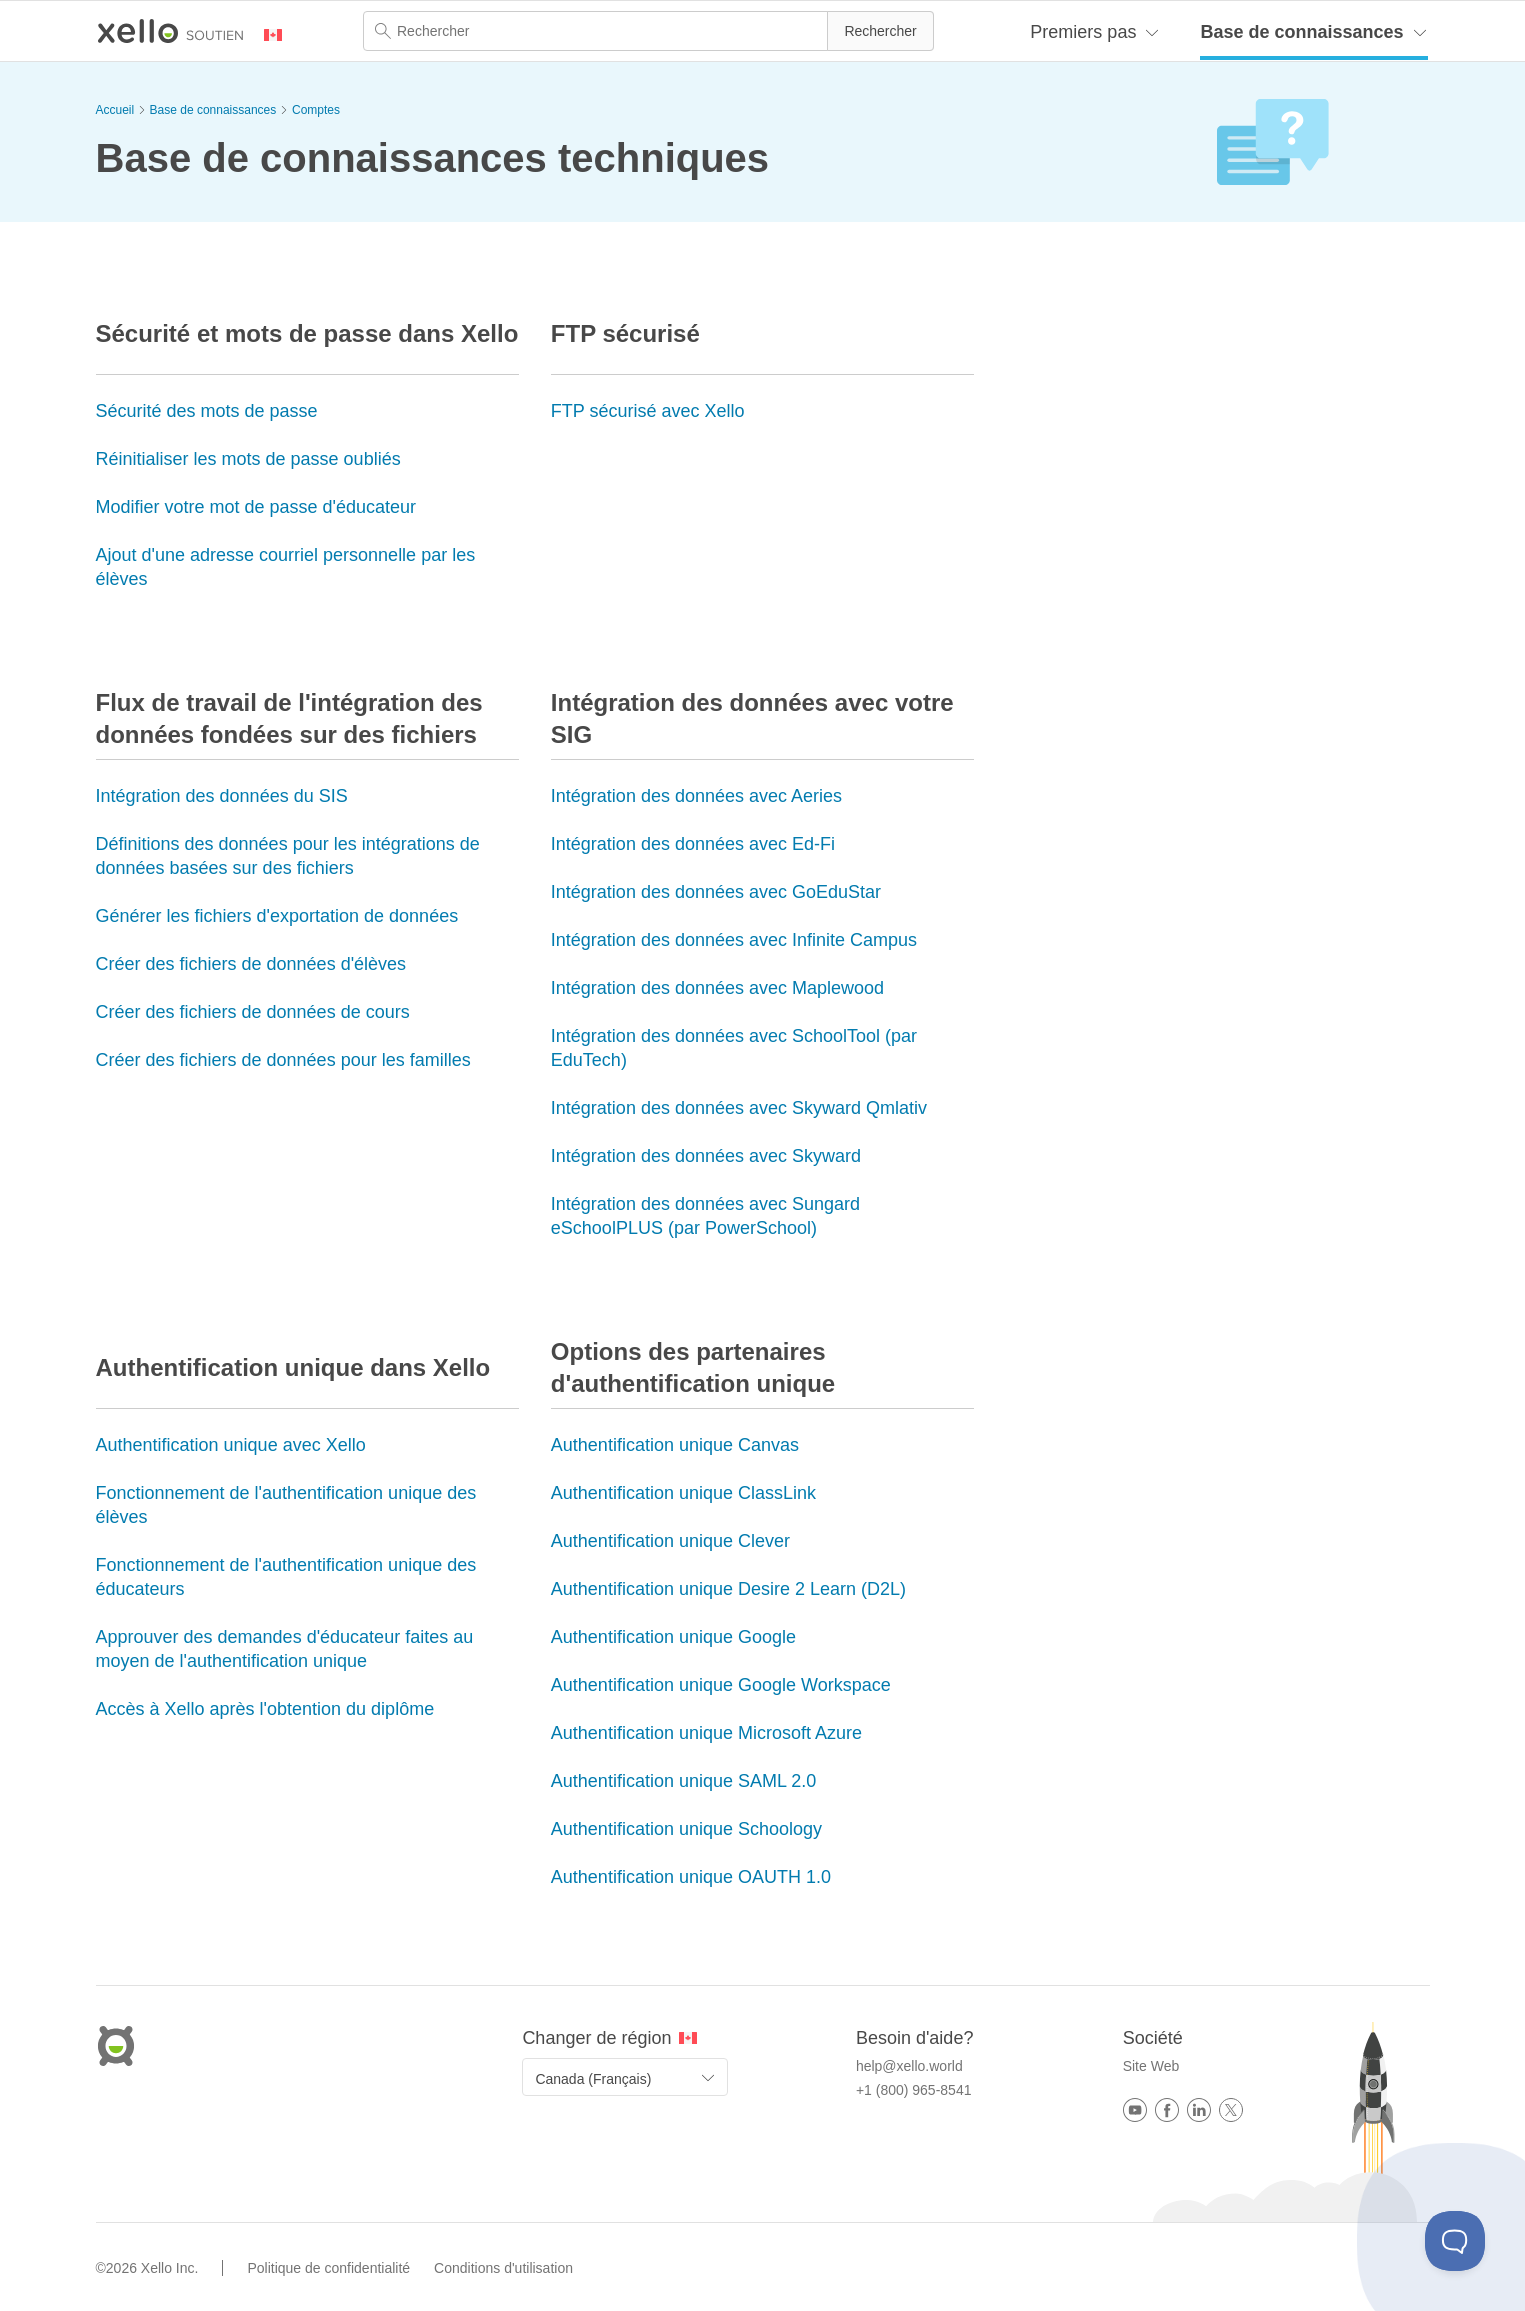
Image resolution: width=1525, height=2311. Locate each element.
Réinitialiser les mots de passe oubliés (248, 459)
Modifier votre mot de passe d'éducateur (256, 507)
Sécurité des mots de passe (207, 411)
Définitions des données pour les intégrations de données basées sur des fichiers (288, 856)
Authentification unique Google (673, 1637)
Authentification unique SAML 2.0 (684, 1781)
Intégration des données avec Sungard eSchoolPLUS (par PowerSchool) (705, 1216)
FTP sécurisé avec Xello (648, 411)
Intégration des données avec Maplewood (717, 988)
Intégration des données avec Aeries (696, 796)
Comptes (316, 110)
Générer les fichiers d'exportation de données (277, 916)
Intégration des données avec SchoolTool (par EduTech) (734, 1048)
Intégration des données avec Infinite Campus (734, 940)
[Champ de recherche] (648, 31)
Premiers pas (1083, 32)
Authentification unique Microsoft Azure (706, 1733)
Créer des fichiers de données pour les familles (283, 1060)
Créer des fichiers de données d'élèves (251, 964)
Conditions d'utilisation (503, 2268)
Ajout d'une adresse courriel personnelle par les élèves (286, 567)
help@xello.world (909, 2066)
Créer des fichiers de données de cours (253, 1012)
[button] (880, 31)
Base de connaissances (1301, 32)
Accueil (115, 110)
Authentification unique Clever (670, 1541)
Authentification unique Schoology (686, 1829)
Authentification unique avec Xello (231, 1445)
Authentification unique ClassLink (683, 1493)
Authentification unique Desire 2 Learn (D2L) (728, 1589)
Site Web (1151, 2066)
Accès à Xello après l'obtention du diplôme (265, 1709)
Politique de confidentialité (328, 2268)
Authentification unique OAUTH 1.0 (691, 1877)
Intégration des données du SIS (222, 796)
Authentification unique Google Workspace (721, 1685)
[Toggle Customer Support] (1455, 2241)
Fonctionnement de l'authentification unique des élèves (286, 1505)
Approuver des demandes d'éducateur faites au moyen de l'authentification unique (285, 1649)
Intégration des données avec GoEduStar (716, 892)
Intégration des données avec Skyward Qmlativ (739, 1108)
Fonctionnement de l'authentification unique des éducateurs (286, 1577)
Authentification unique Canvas (675, 1445)
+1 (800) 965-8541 (914, 2090)
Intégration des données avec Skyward (706, 1156)
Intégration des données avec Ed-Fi (693, 844)
